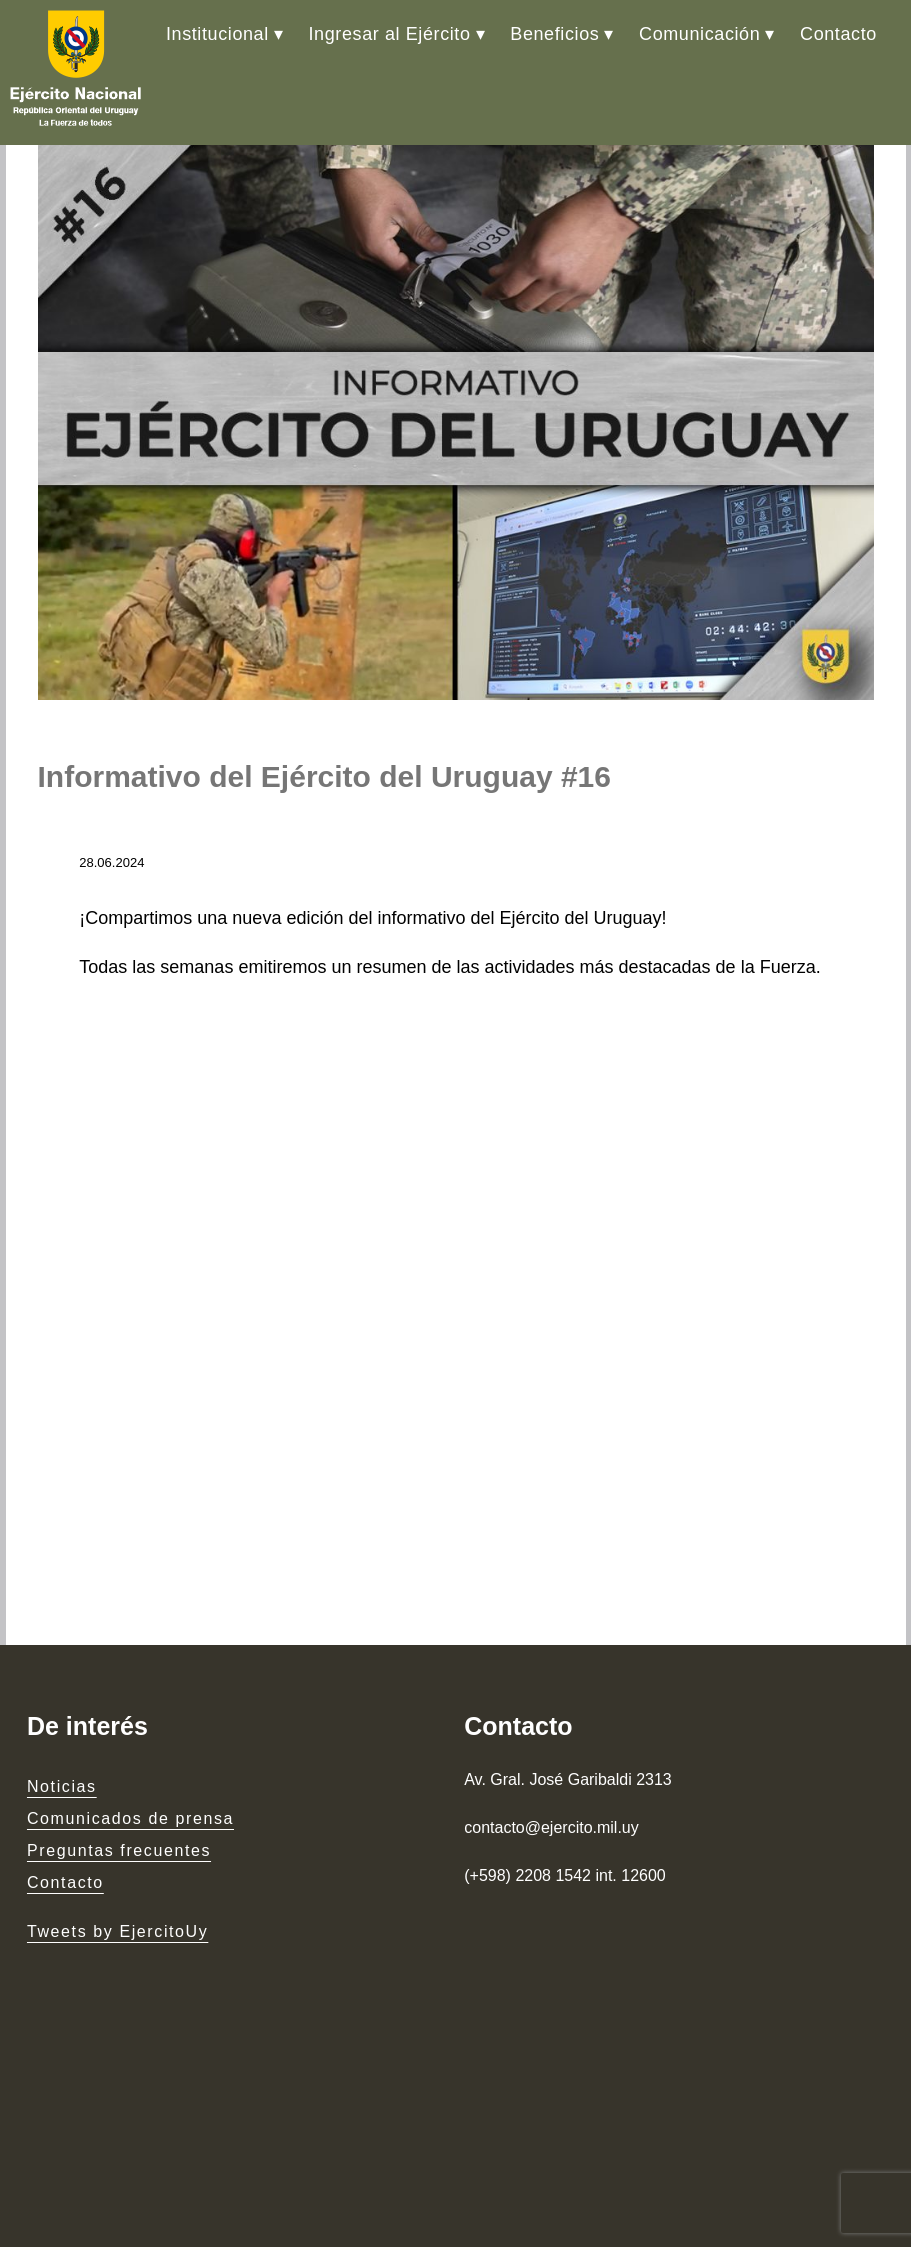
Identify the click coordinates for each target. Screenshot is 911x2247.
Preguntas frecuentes (119, 1850)
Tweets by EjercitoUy (117, 1931)
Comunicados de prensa (130, 1818)
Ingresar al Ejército (390, 34)
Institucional (217, 34)
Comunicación (699, 34)
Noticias (62, 1786)
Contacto (838, 34)
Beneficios (554, 34)
